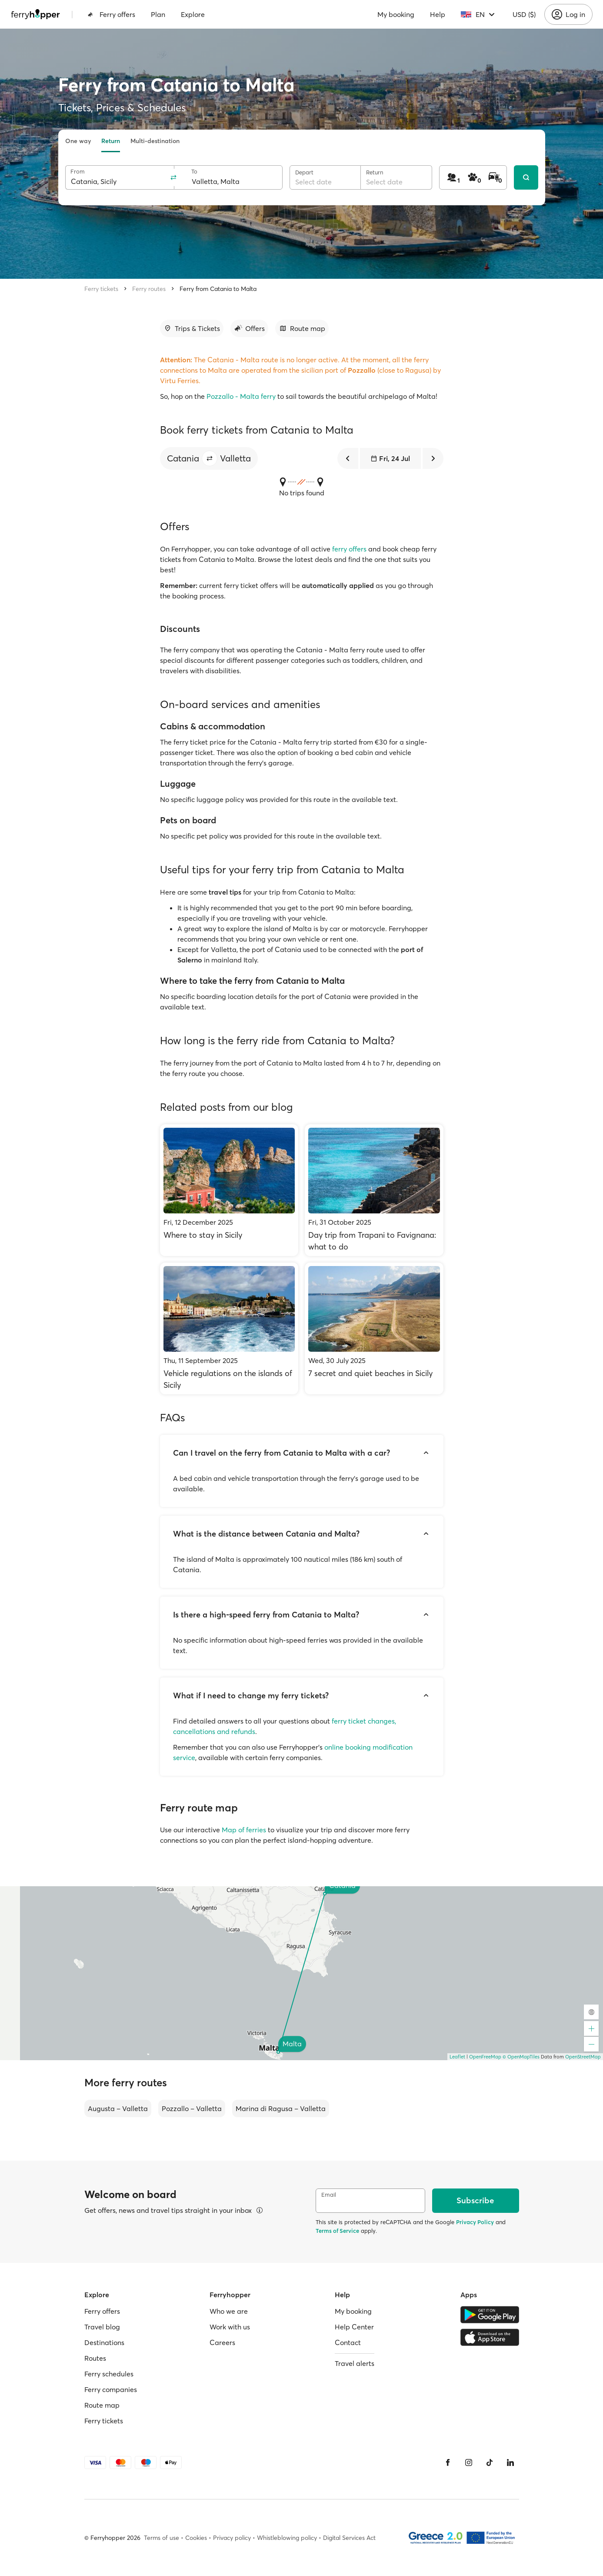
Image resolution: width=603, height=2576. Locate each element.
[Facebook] (447, 2462)
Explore (193, 14)
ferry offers (349, 549)
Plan (158, 14)
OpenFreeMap (485, 2057)
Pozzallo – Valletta (192, 2108)
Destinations (104, 2342)
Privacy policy (232, 2538)
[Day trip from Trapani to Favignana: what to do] (374, 1190)
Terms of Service (337, 2230)
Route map (102, 2405)
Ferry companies (110, 2389)
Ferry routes (149, 289)
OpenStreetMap (583, 2057)
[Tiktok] (489, 2462)
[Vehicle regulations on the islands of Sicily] (229, 1328)
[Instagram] (468, 2462)
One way (78, 141)
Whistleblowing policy (287, 2538)
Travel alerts (354, 2363)
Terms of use (161, 2538)
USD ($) (524, 14)
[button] (209, 458)
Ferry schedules (108, 2373)
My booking (395, 14)
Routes (95, 2358)
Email (328, 2195)
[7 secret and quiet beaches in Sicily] (374, 1328)
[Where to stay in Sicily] (229, 1190)
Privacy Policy (475, 2222)
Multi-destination (155, 141)
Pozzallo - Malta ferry (241, 396)
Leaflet (457, 2057)
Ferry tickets (101, 289)
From (77, 171)
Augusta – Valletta (118, 2108)
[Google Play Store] (489, 2314)
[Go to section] (191, 328)
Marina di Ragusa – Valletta (281, 2108)
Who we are (229, 2311)
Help (437, 14)
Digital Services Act (349, 2538)
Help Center (354, 2326)
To (194, 171)
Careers (222, 2342)
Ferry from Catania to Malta (218, 289)
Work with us (230, 2326)
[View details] (259, 2210)
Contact (348, 2342)
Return (110, 141)
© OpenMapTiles (521, 2057)
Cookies (196, 2538)
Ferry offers (111, 14)
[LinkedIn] (510, 2462)
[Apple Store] (489, 2337)
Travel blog (102, 2326)
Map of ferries (244, 1829)
